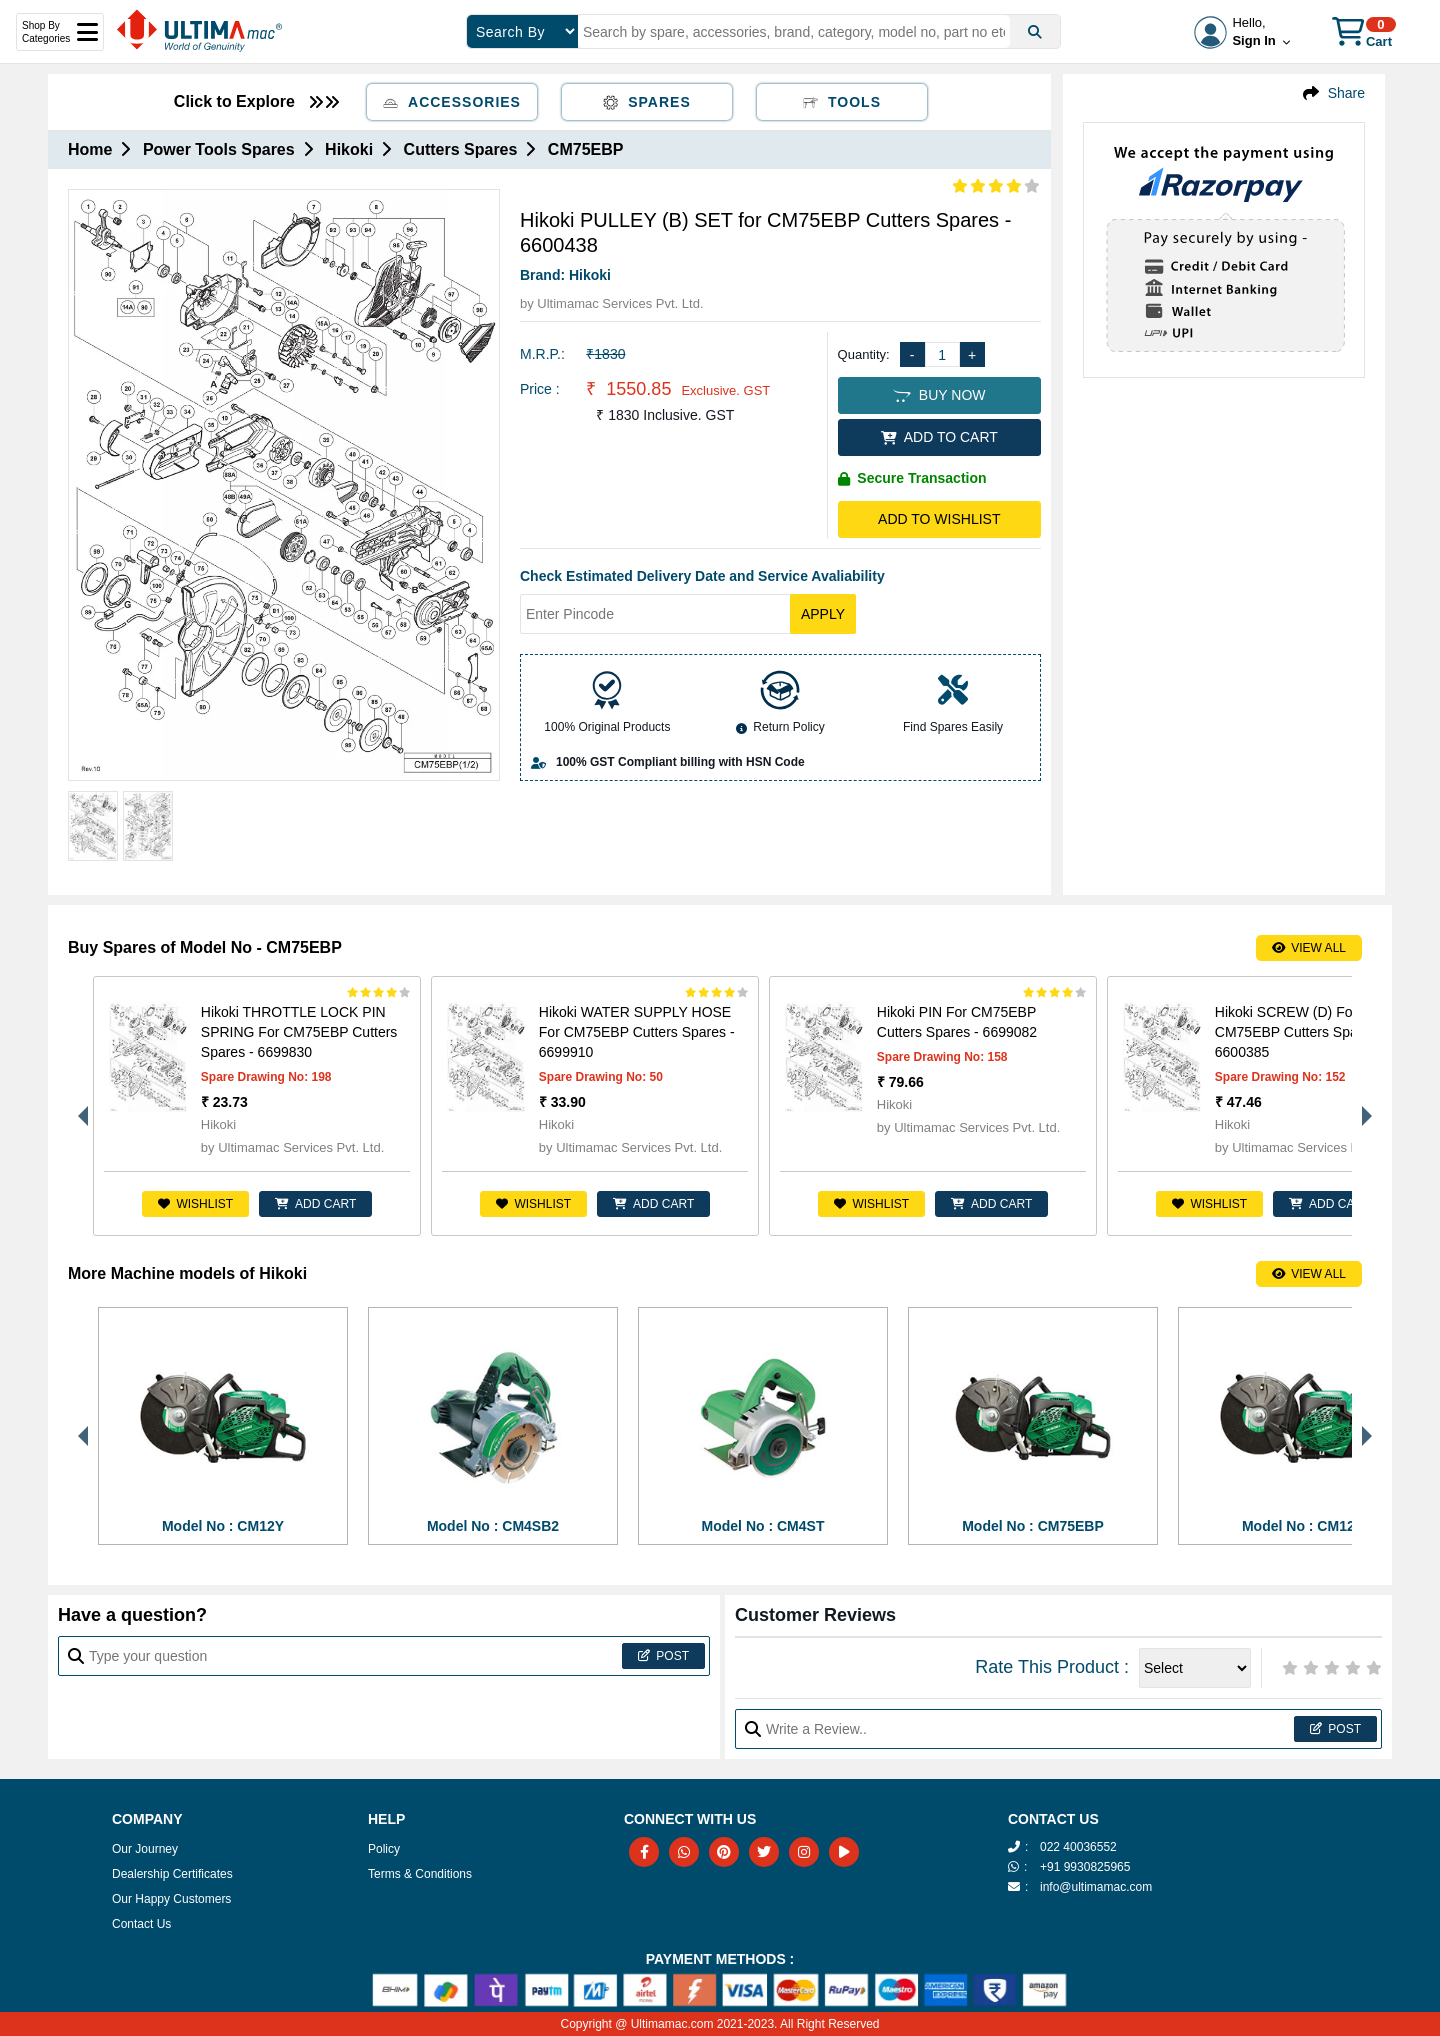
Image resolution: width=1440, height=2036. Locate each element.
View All (1309, 948)
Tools (842, 102)
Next (1362, 1106)
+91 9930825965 (1085, 1867)
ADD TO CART (939, 437)
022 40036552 (1078, 1847)
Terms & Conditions (420, 1874)
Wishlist (195, 1204)
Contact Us (141, 1924)
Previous (78, 1106)
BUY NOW (939, 395)
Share (1346, 93)
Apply (823, 614)
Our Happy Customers (171, 1899)
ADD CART (315, 1204)
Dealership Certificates (172, 1874)
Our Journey (145, 1849)
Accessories (452, 102)
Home (90, 149)
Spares (647, 102)
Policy (384, 1849)
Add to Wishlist (939, 519)
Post (663, 1656)
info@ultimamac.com (1096, 1887)
